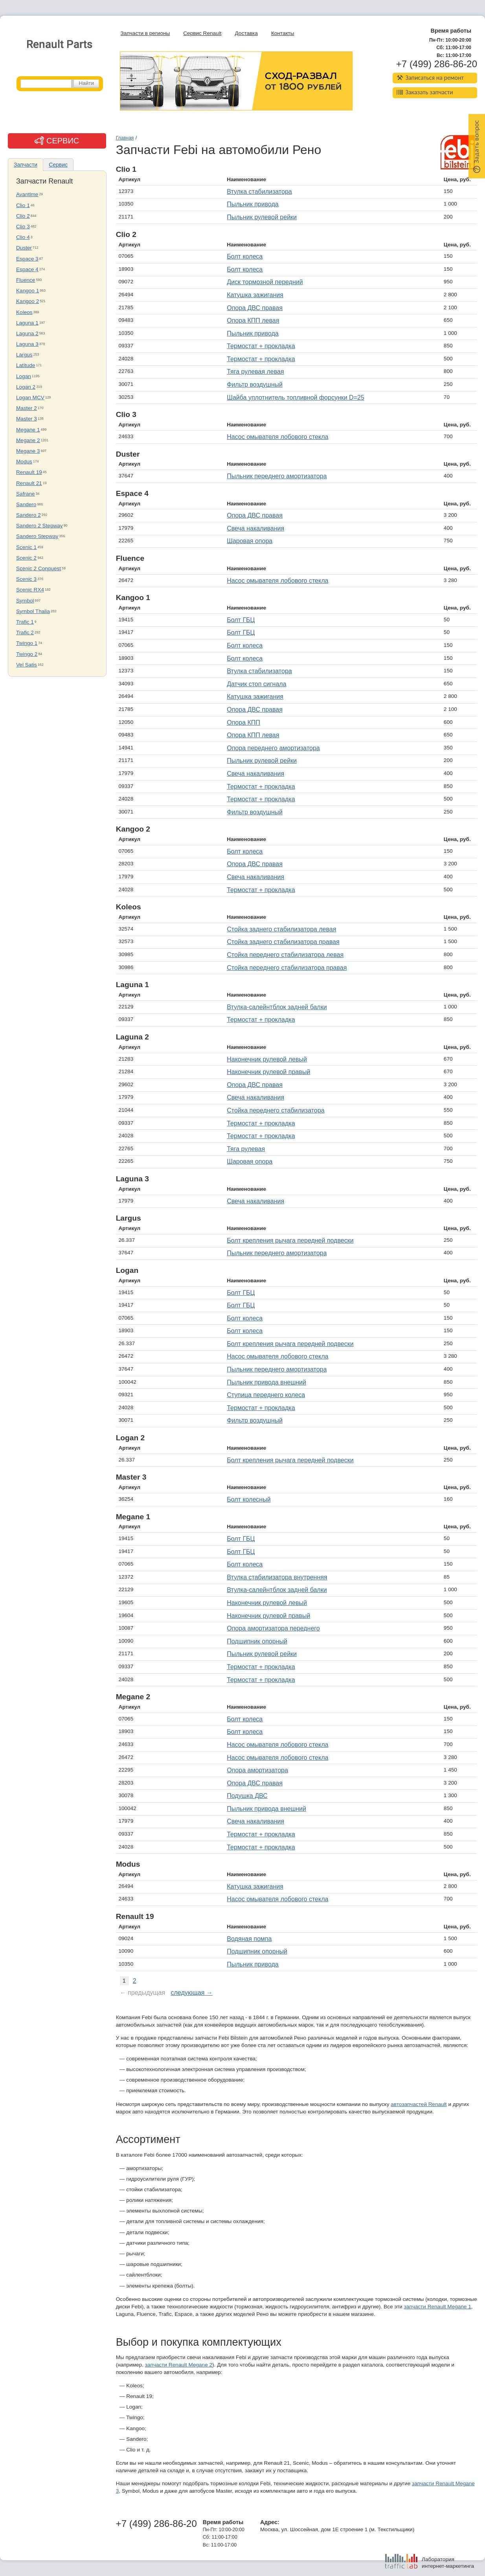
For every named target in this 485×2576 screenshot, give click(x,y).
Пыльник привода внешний (266, 1382)
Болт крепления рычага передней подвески (290, 1240)
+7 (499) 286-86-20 (436, 64)
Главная (125, 138)
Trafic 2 (25, 632)
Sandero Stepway (37, 536)
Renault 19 (29, 472)
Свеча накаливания (255, 528)
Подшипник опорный (257, 1641)
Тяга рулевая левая (255, 371)
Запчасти (25, 165)
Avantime (27, 194)
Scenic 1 (26, 547)
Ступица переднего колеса (266, 1395)
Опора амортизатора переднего (273, 1628)
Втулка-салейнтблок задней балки (277, 1007)
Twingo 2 (26, 654)
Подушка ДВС (247, 1795)
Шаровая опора (249, 541)
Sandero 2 (28, 515)
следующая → (192, 1992)
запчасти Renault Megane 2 (178, 2365)
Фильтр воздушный (255, 384)
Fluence (25, 280)
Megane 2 (28, 440)
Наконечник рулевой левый (267, 1059)
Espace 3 (27, 259)
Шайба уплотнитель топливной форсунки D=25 (295, 397)
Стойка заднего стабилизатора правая (283, 941)
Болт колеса (245, 256)
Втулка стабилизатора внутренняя (277, 1577)
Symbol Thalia (33, 611)
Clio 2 (23, 216)
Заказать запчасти (425, 92)
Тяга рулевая (246, 1149)
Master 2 (26, 408)
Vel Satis (26, 665)
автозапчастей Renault (418, 2104)
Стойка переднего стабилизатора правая (287, 967)
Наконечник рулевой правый (268, 1072)
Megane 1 (28, 430)
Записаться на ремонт (430, 77)
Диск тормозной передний (265, 282)
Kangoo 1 (27, 291)
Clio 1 (23, 205)
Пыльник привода (253, 204)
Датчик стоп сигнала (256, 684)
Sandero (26, 504)
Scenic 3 (26, 579)
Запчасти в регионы (145, 33)
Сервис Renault (202, 33)
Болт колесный (248, 1499)
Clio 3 (23, 227)
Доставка (246, 33)
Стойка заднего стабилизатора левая (281, 929)
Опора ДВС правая (255, 308)
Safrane (25, 494)
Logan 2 (25, 387)
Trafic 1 (25, 622)
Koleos (24, 312)
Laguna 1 (27, 323)
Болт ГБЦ (241, 620)
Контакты (282, 33)
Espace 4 (27, 269)
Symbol (25, 601)
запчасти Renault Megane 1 (437, 2307)
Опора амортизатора (257, 1770)
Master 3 (26, 419)
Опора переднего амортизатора (273, 748)
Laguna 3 (27, 344)
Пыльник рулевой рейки (262, 217)
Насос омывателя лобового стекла (277, 436)
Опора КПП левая (253, 320)
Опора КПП (243, 722)
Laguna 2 (27, 333)
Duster (24, 248)
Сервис (58, 165)
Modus (24, 462)
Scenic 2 (26, 558)
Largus (24, 355)
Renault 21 (29, 483)
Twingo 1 (26, 643)
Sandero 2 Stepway (39, 526)
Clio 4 (23, 237)
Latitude (25, 365)
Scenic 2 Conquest (38, 568)
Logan (23, 376)
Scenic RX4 (30, 590)
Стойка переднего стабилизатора (275, 1110)
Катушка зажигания (255, 295)
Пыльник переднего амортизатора (277, 476)
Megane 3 (28, 451)
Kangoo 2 (27, 301)
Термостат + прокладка (261, 346)
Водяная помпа (249, 1938)
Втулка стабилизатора (259, 191)
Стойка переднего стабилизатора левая (285, 954)
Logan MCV (30, 397)
